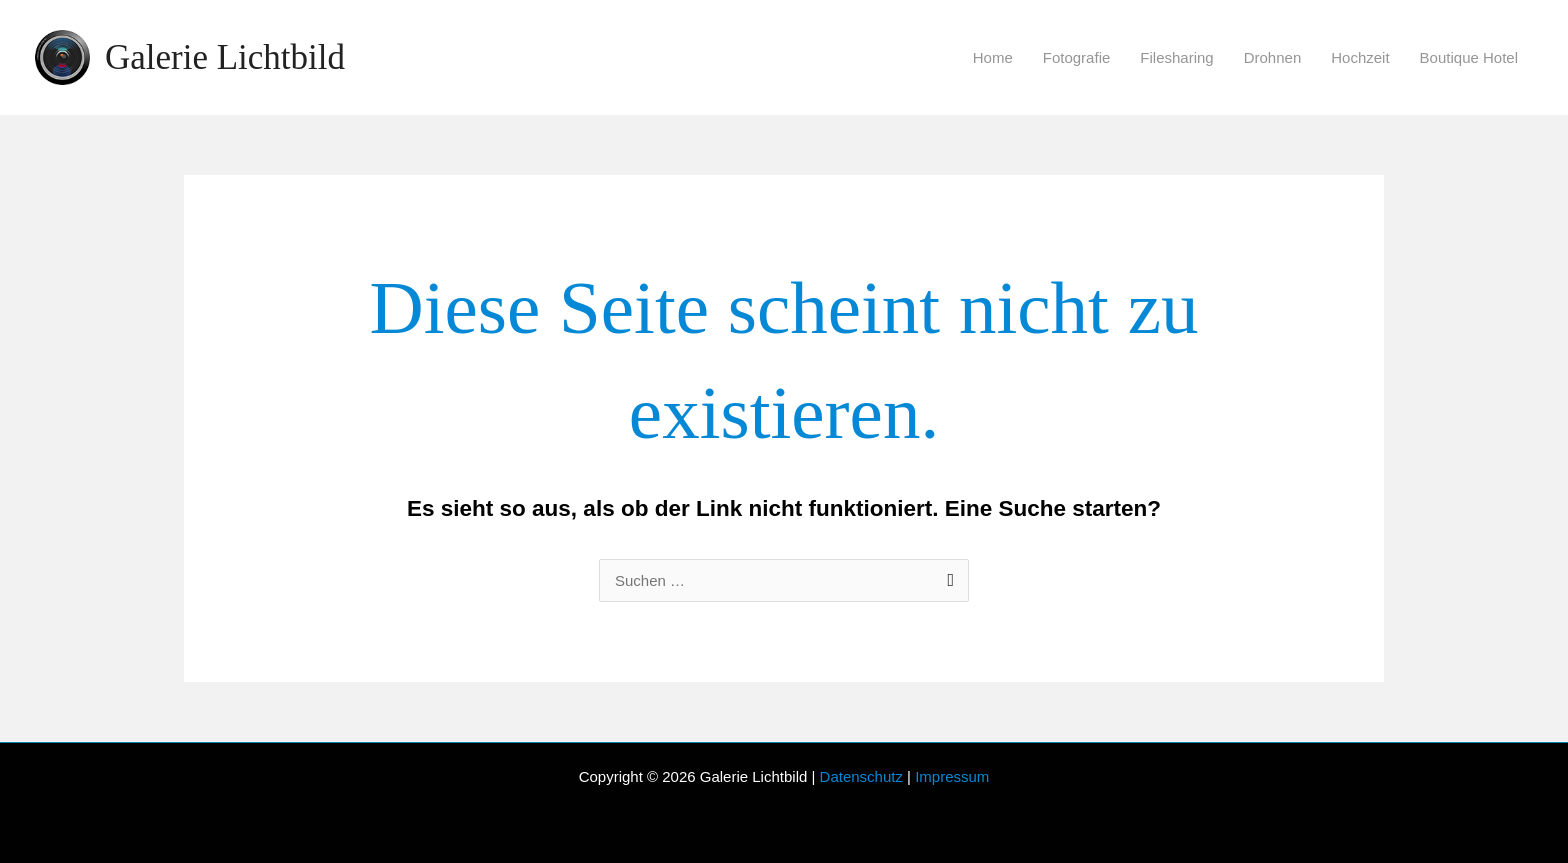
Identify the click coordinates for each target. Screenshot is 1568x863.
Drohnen (1273, 57)
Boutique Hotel (1469, 57)
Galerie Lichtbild (225, 57)
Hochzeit (1360, 57)
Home (993, 57)
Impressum (952, 776)
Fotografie (1077, 57)
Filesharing (1176, 57)
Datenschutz (861, 776)
